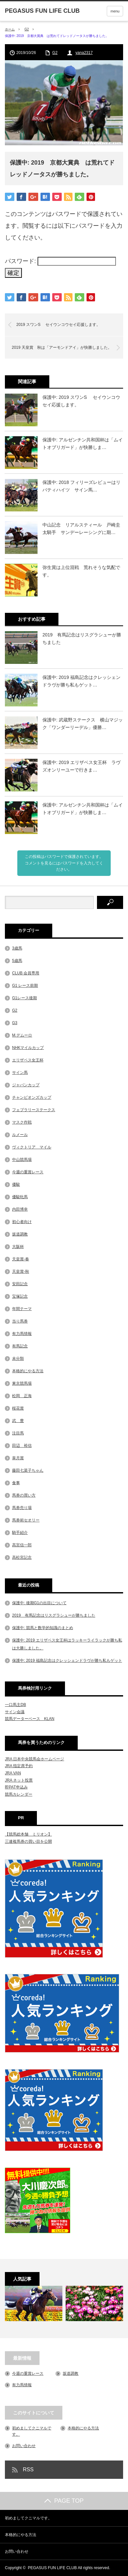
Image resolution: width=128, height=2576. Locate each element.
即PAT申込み (16, 1787)
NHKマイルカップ (28, 1047)
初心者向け (22, 1221)
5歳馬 (17, 960)
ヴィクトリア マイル (31, 1147)
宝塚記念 (20, 1296)
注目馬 (18, 1433)
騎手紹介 (20, 1532)
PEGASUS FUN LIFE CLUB (52, 2568)
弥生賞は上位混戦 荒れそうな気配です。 (81, 571)
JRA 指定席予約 (19, 1766)
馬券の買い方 (24, 1495)
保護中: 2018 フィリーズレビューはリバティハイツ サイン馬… (81, 486)
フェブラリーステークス (33, 1110)
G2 (26, 29)
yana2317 (84, 52)
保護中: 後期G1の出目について (39, 1603)
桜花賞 (18, 1408)
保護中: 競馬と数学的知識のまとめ (42, 1628)
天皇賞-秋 (20, 1271)
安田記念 (20, 1284)
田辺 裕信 (22, 1445)
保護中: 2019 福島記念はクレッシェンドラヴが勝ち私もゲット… (81, 681)
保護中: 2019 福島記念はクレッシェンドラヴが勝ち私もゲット (67, 1660)
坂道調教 (20, 1234)
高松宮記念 (22, 1557)
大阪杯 (18, 1246)
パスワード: (60, 261)
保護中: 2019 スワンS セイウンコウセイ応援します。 (81, 401)
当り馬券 (20, 1321)
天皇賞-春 (20, 1259)
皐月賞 (18, 1458)
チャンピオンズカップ (31, 1097)
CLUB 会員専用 (25, 973)
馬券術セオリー (26, 1520)
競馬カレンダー (18, 1794)
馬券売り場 (22, 1507)
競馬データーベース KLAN (29, 1718)
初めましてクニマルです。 (28, 2518)
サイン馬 (20, 1072)
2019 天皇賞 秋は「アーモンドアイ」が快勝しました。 (62, 347)
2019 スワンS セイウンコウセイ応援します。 (58, 324)
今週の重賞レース (27, 1172)
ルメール (20, 1134)
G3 (14, 1023)
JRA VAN (13, 1773)
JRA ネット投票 (19, 1780)
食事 (16, 1483)
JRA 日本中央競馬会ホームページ (34, 1759)
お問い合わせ (24, 2445)
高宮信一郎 (22, 1545)
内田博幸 (20, 1209)
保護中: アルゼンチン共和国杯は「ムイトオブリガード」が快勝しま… (82, 443)
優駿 (16, 1184)
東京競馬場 (22, 1383)
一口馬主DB (15, 1704)
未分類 (18, 1358)
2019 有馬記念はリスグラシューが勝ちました (81, 638)
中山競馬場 (22, 1159)
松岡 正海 (22, 1396)
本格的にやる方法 (27, 1371)
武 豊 (18, 1420)
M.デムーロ (22, 1035)
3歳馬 (17, 948)
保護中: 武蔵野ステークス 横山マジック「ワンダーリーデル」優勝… (82, 723)
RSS (28, 2469)
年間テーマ (22, 1308)
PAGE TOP (64, 2500)
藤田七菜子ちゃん (27, 1470)
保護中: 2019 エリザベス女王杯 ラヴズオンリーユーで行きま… (81, 766)
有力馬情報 (22, 1333)
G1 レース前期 (25, 985)
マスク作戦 (22, 1122)
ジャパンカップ (26, 1085)
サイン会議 (14, 1712)
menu (115, 11)
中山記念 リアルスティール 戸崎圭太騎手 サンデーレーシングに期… (81, 528)
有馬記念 (20, 1346)
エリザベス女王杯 (27, 1060)
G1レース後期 (24, 998)
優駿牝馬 (20, 1197)
